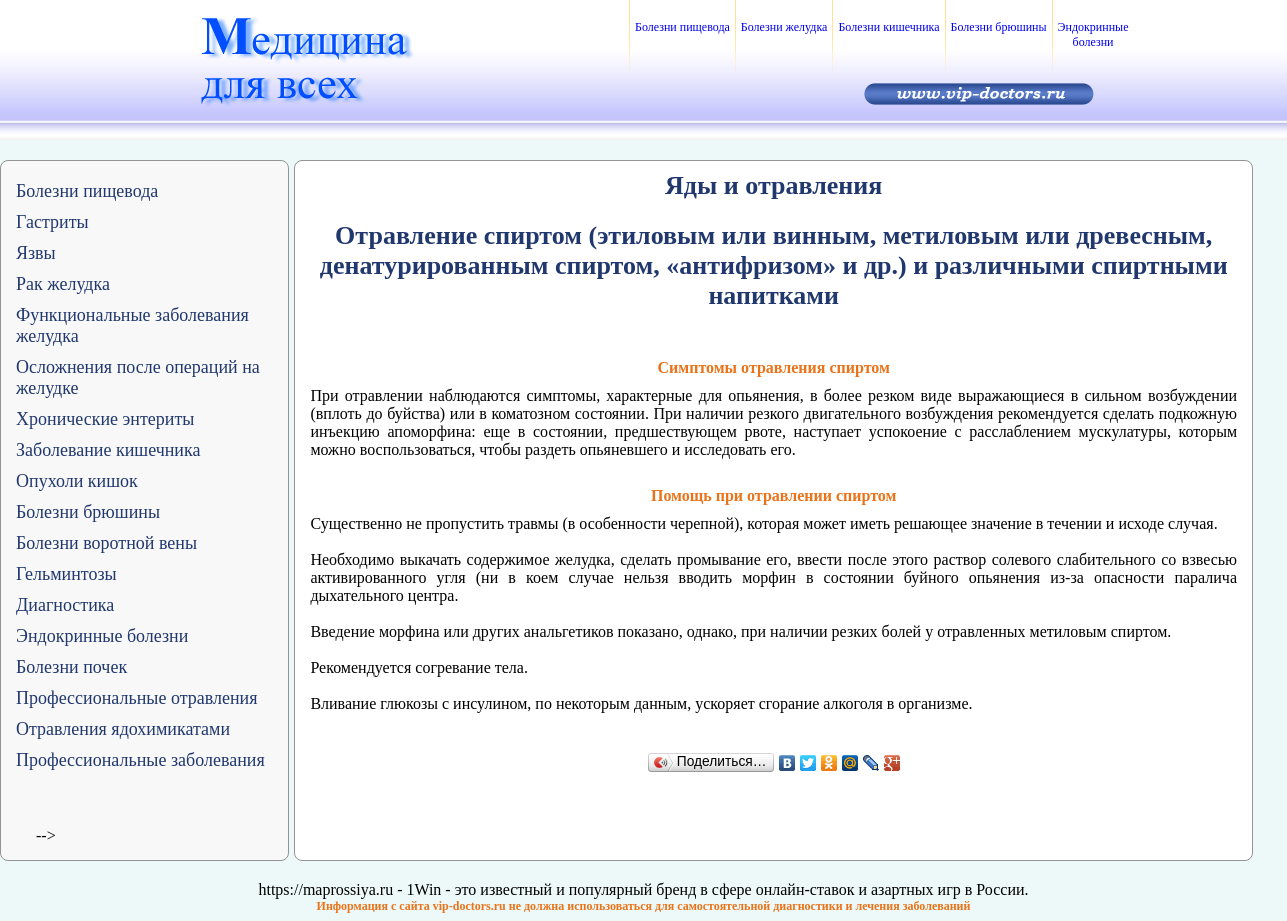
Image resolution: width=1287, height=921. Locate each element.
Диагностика (65, 605)
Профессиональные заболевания (140, 760)
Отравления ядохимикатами (123, 729)
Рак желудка (63, 284)
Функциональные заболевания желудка (132, 325)
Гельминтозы (66, 574)
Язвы (36, 253)
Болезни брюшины (999, 27)
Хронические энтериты (105, 419)
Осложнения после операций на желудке (138, 377)
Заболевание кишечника (108, 450)
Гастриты (52, 222)
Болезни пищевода (682, 27)
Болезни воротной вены (106, 543)
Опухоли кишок (77, 481)
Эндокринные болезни (1093, 34)
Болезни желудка (784, 27)
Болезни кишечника (888, 27)
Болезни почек (71, 667)
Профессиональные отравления (137, 698)
